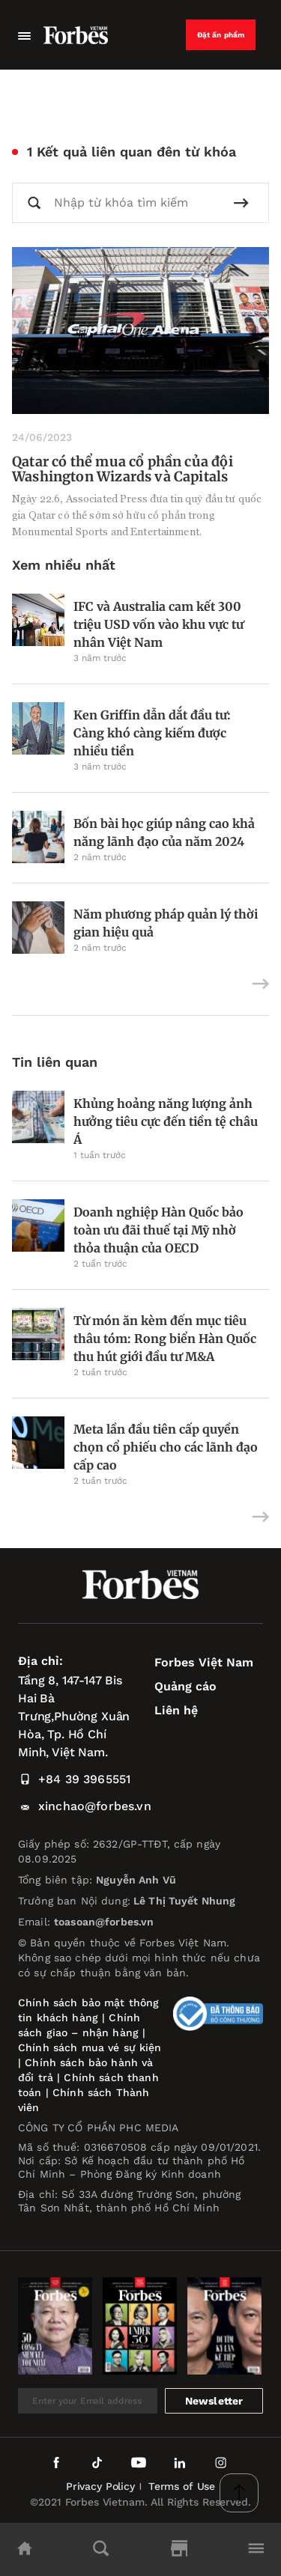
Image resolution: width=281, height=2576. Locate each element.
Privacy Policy (100, 2486)
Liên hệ (176, 1710)
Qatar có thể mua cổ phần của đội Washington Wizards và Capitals (122, 469)
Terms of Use (181, 2486)
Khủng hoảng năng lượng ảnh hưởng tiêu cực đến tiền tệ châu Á (165, 1121)
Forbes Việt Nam (203, 1662)
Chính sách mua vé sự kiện (90, 2047)
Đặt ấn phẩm (221, 35)
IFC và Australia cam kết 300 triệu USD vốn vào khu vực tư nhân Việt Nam (158, 624)
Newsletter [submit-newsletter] (214, 2401)
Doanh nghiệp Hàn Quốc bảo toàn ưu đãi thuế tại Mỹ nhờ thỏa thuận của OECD (158, 1230)
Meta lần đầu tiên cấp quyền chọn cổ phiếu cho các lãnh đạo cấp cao (165, 1447)
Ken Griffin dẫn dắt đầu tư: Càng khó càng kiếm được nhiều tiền (152, 732)
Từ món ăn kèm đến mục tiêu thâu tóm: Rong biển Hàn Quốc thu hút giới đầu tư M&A (164, 1338)
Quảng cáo (185, 1686)
